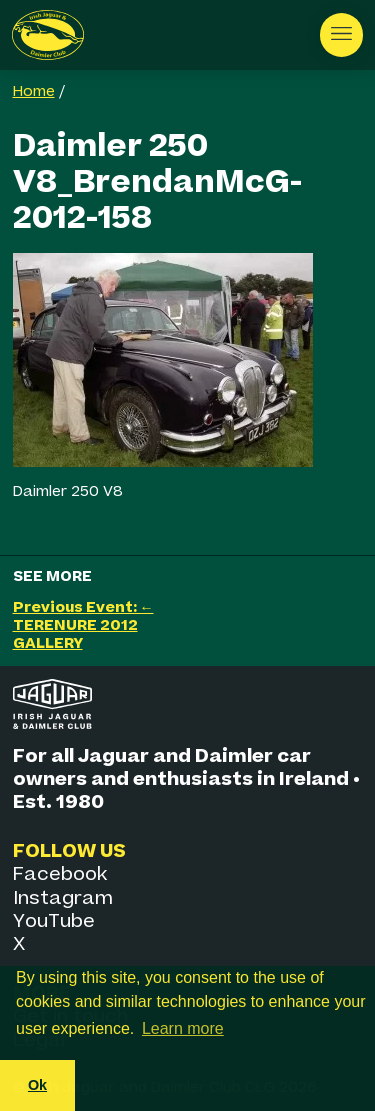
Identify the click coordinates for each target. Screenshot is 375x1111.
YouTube (54, 921)
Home (34, 92)
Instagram (63, 898)
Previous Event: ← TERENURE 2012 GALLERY (83, 625)
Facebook (60, 874)
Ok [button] (37, 1085)
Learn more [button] (183, 1028)
